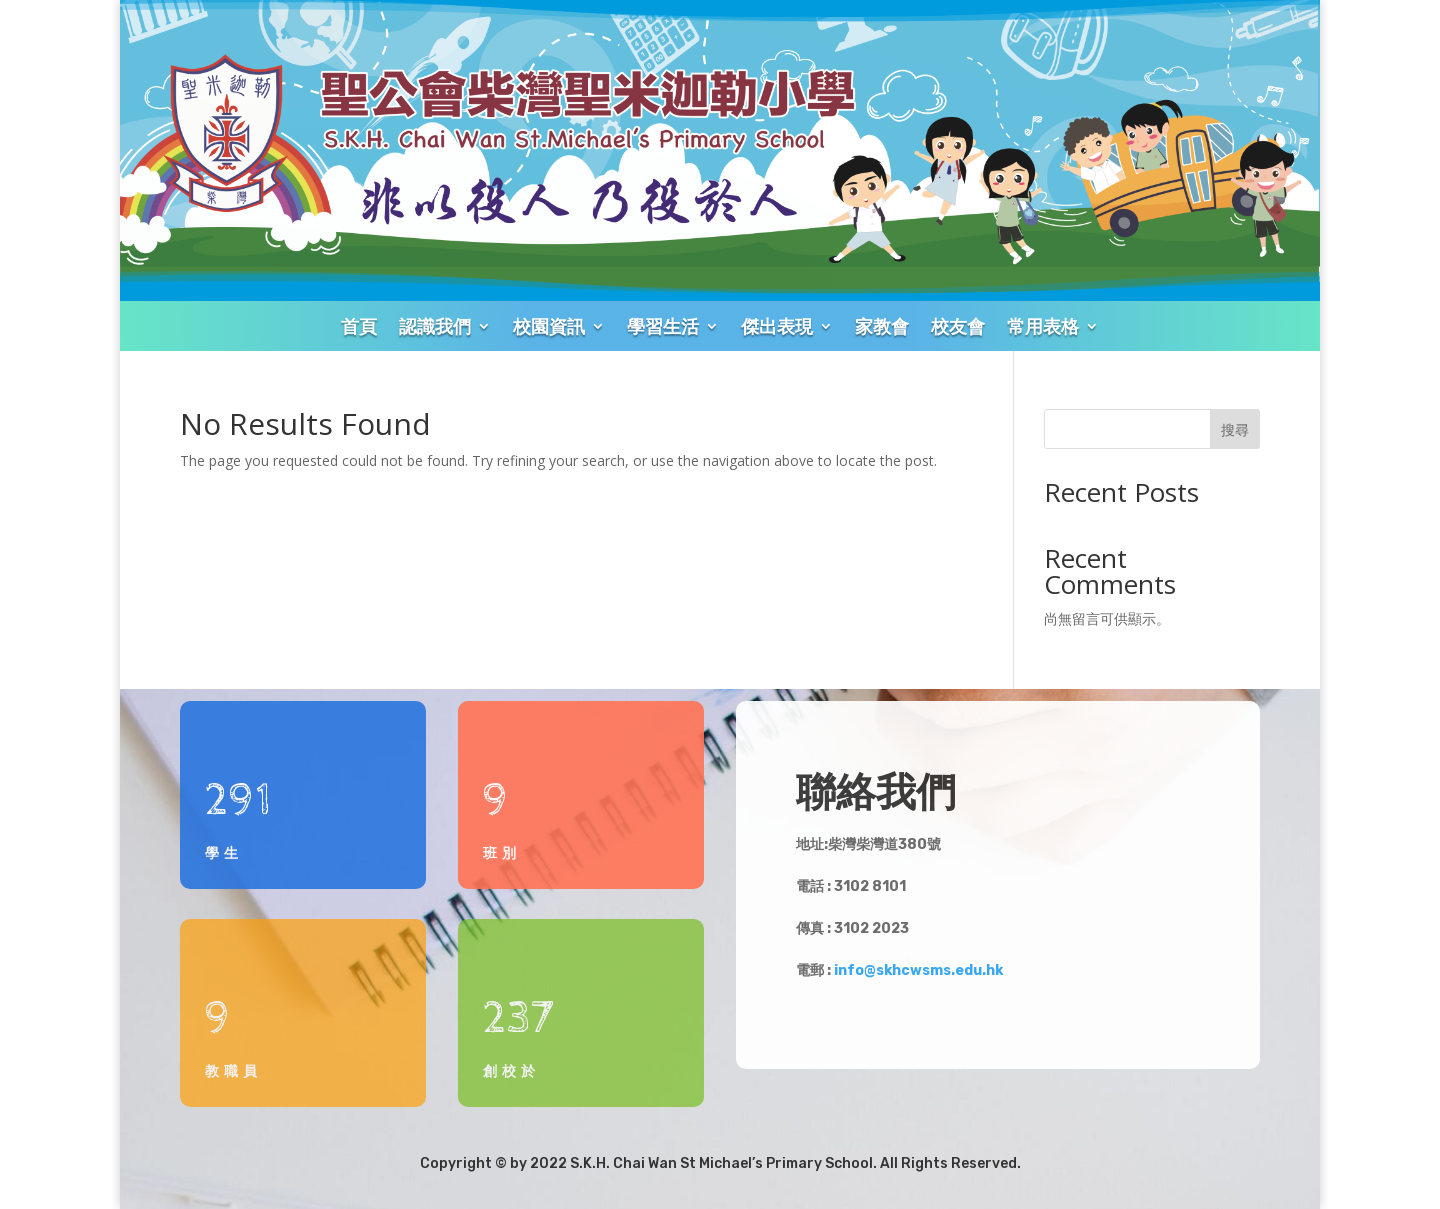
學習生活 (663, 326)
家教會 (882, 326)
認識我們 (435, 326)
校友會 (958, 326)
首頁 (359, 326)
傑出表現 (777, 326)
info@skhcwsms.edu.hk (918, 970)
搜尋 (1235, 429)
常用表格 (1043, 326)
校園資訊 (549, 326)
